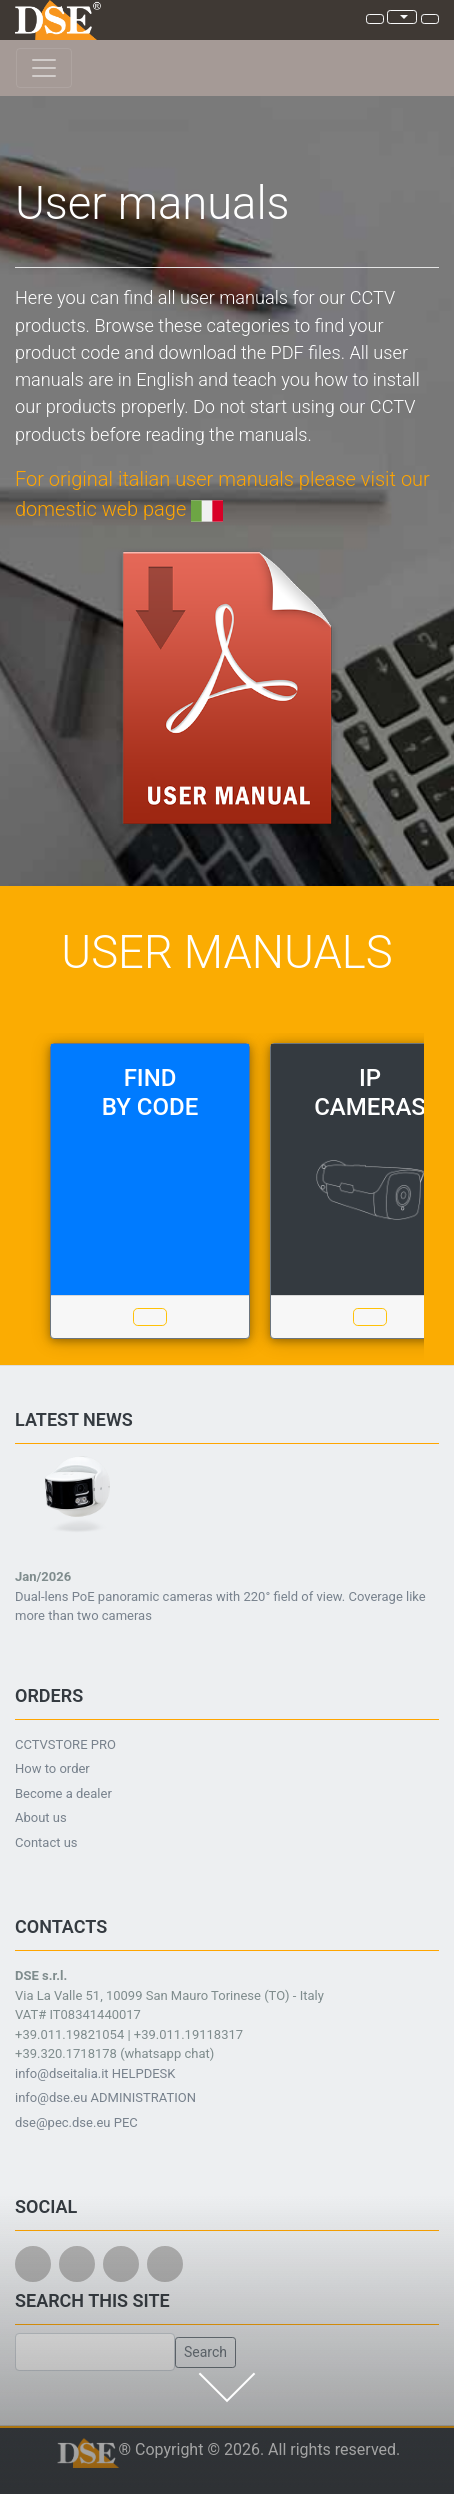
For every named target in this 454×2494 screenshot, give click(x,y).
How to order (52, 1768)
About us (41, 1817)
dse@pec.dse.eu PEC (76, 2122)
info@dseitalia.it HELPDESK (95, 2073)
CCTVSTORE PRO (65, 1744)
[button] (47, 1547)
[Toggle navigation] (44, 68)
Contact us (46, 1842)
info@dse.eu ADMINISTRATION (105, 2097)
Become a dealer (63, 1793)
